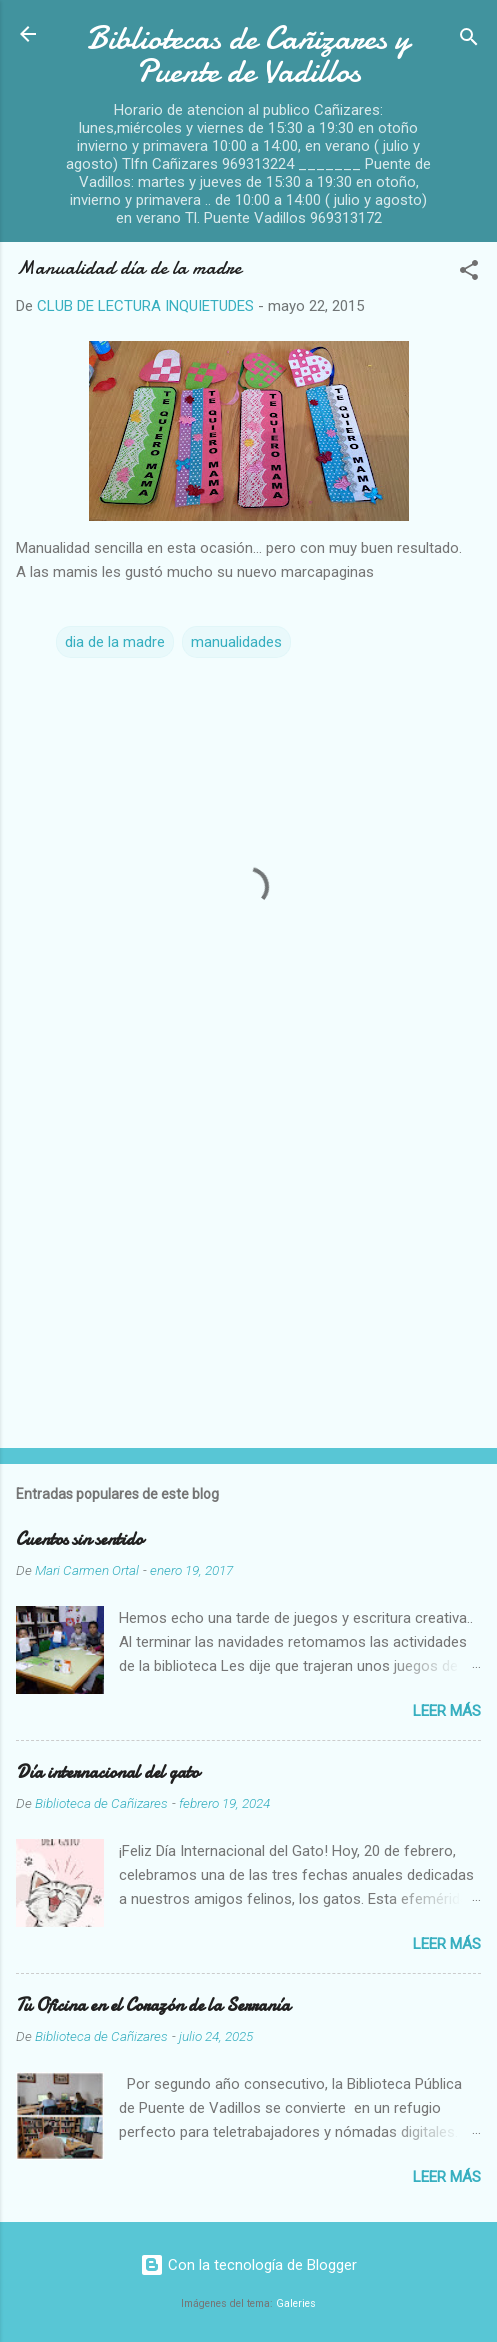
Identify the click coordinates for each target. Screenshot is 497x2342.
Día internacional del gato (107, 1772)
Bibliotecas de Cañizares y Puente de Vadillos (248, 55)
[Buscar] (469, 40)
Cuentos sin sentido (79, 1539)
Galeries (296, 2303)
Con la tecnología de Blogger (248, 2265)
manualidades (236, 642)
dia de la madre (115, 642)
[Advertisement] (248, 1276)
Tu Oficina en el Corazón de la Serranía (153, 2005)
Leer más (447, 1711)
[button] (469, 273)
